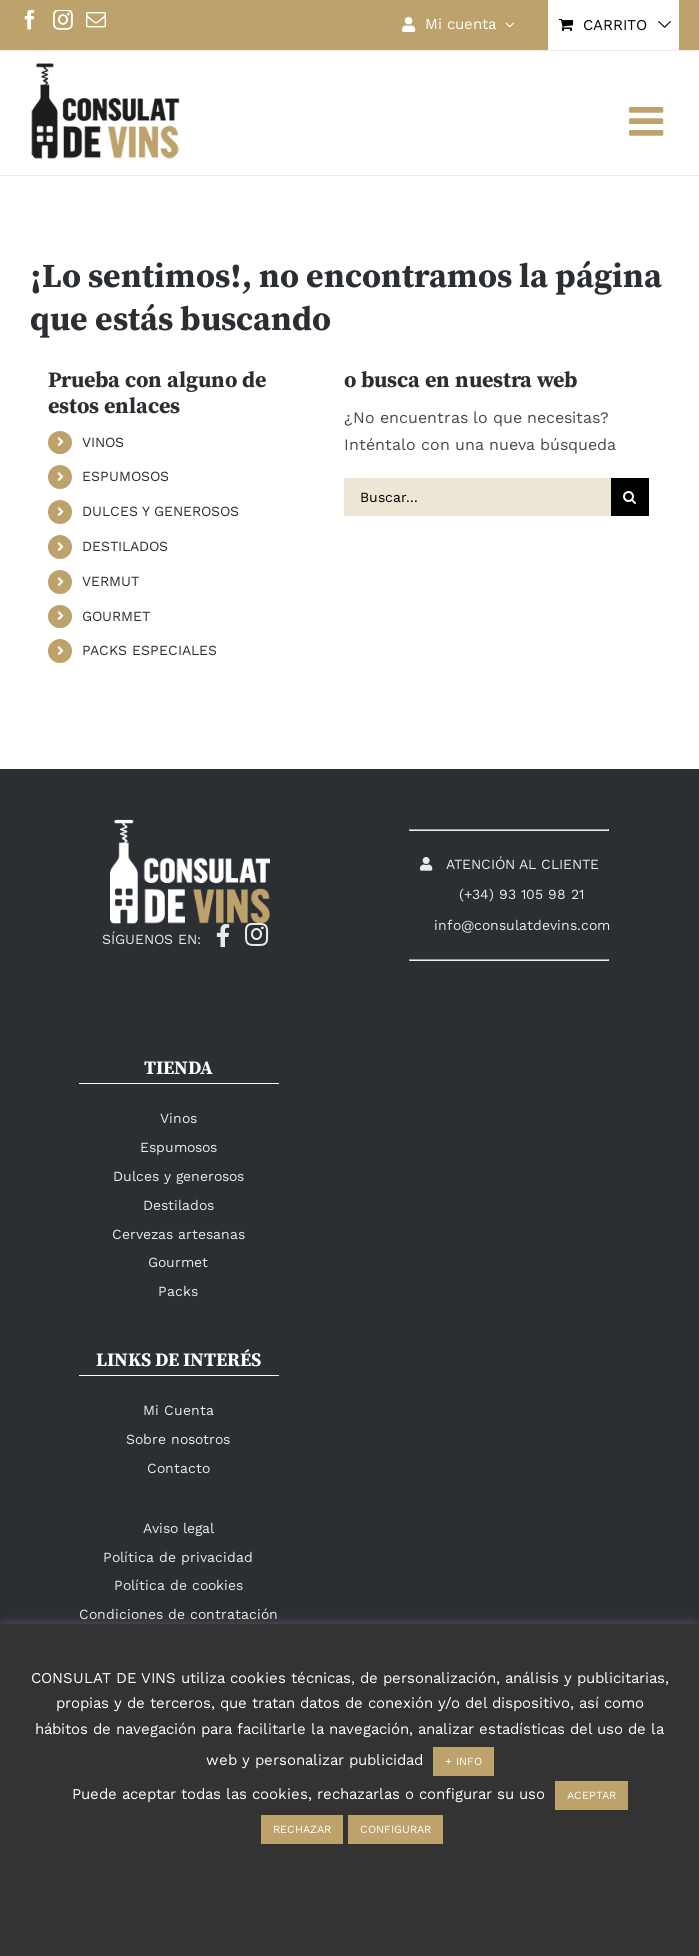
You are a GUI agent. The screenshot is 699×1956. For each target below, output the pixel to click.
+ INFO (463, 1761)
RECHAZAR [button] (302, 1829)
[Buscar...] (477, 497)
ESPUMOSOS (125, 476)
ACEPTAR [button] (591, 1795)
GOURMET (116, 616)
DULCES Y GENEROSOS (160, 511)
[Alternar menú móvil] (649, 121)
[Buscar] (630, 497)
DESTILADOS (125, 546)
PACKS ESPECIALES (149, 650)
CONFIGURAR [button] (395, 1829)
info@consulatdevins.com (522, 925)
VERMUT (110, 581)
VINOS (103, 442)
